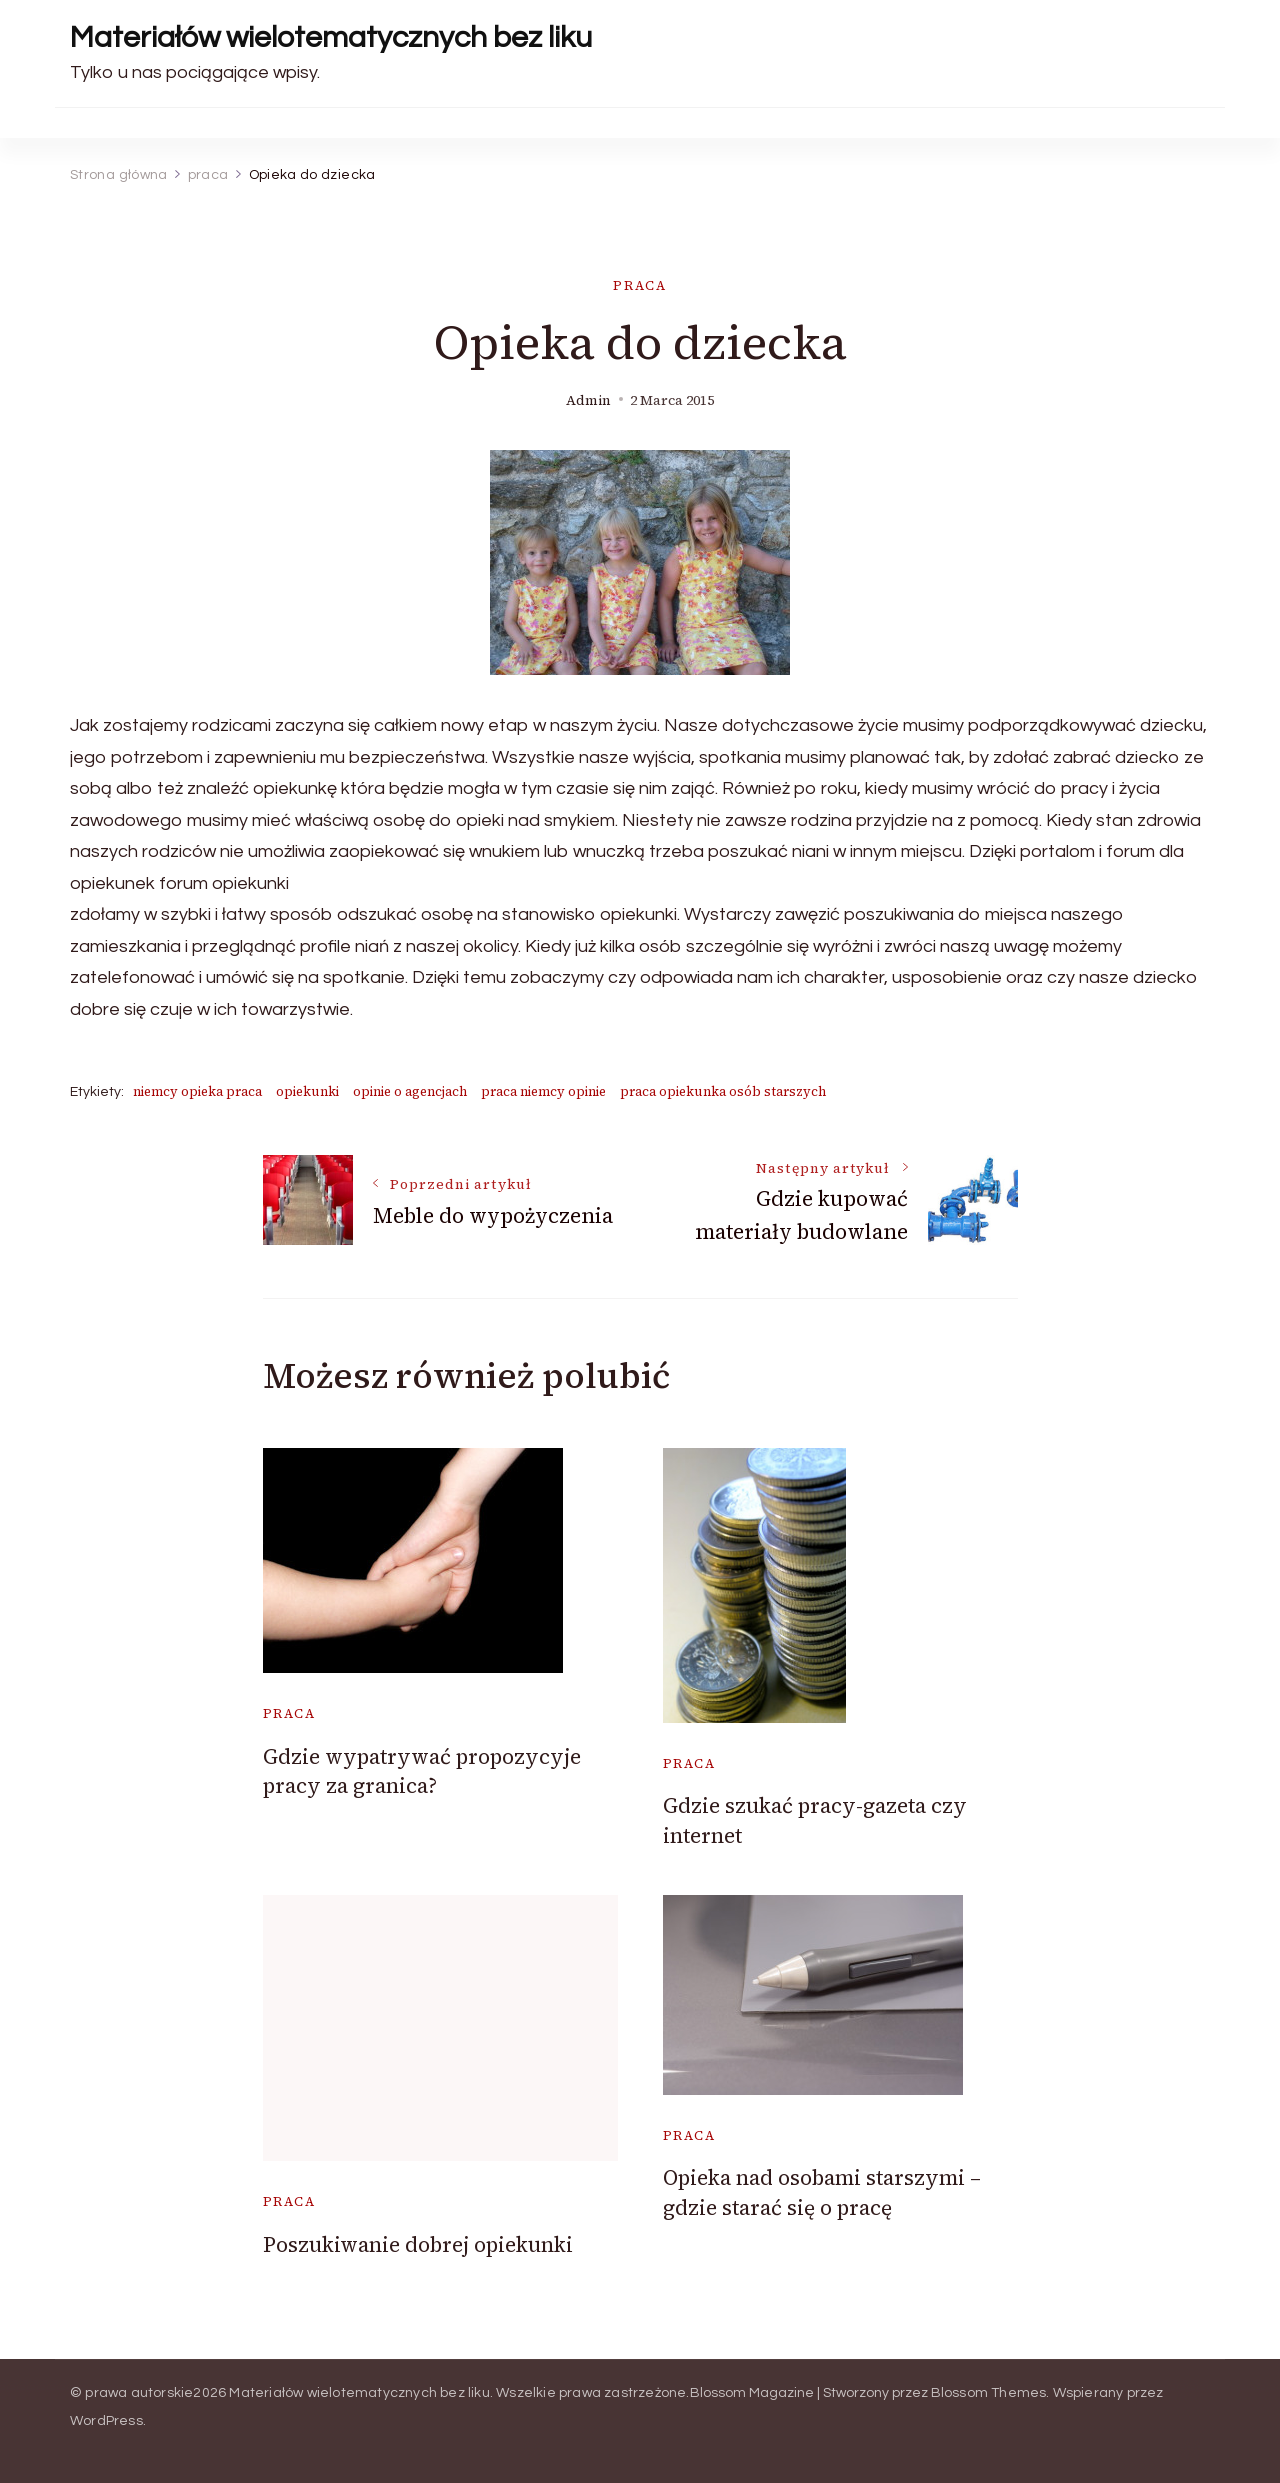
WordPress (106, 2421)
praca (639, 285)
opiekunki (307, 1091)
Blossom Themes (989, 2393)
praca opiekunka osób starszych (723, 1091)
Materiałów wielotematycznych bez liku (331, 37)
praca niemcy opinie (543, 1091)
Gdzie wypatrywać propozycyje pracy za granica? (422, 1771)
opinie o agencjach (410, 1091)
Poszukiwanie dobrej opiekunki (418, 2244)
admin (588, 400)
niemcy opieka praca (197, 1091)
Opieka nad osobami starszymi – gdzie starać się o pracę (822, 2192)
